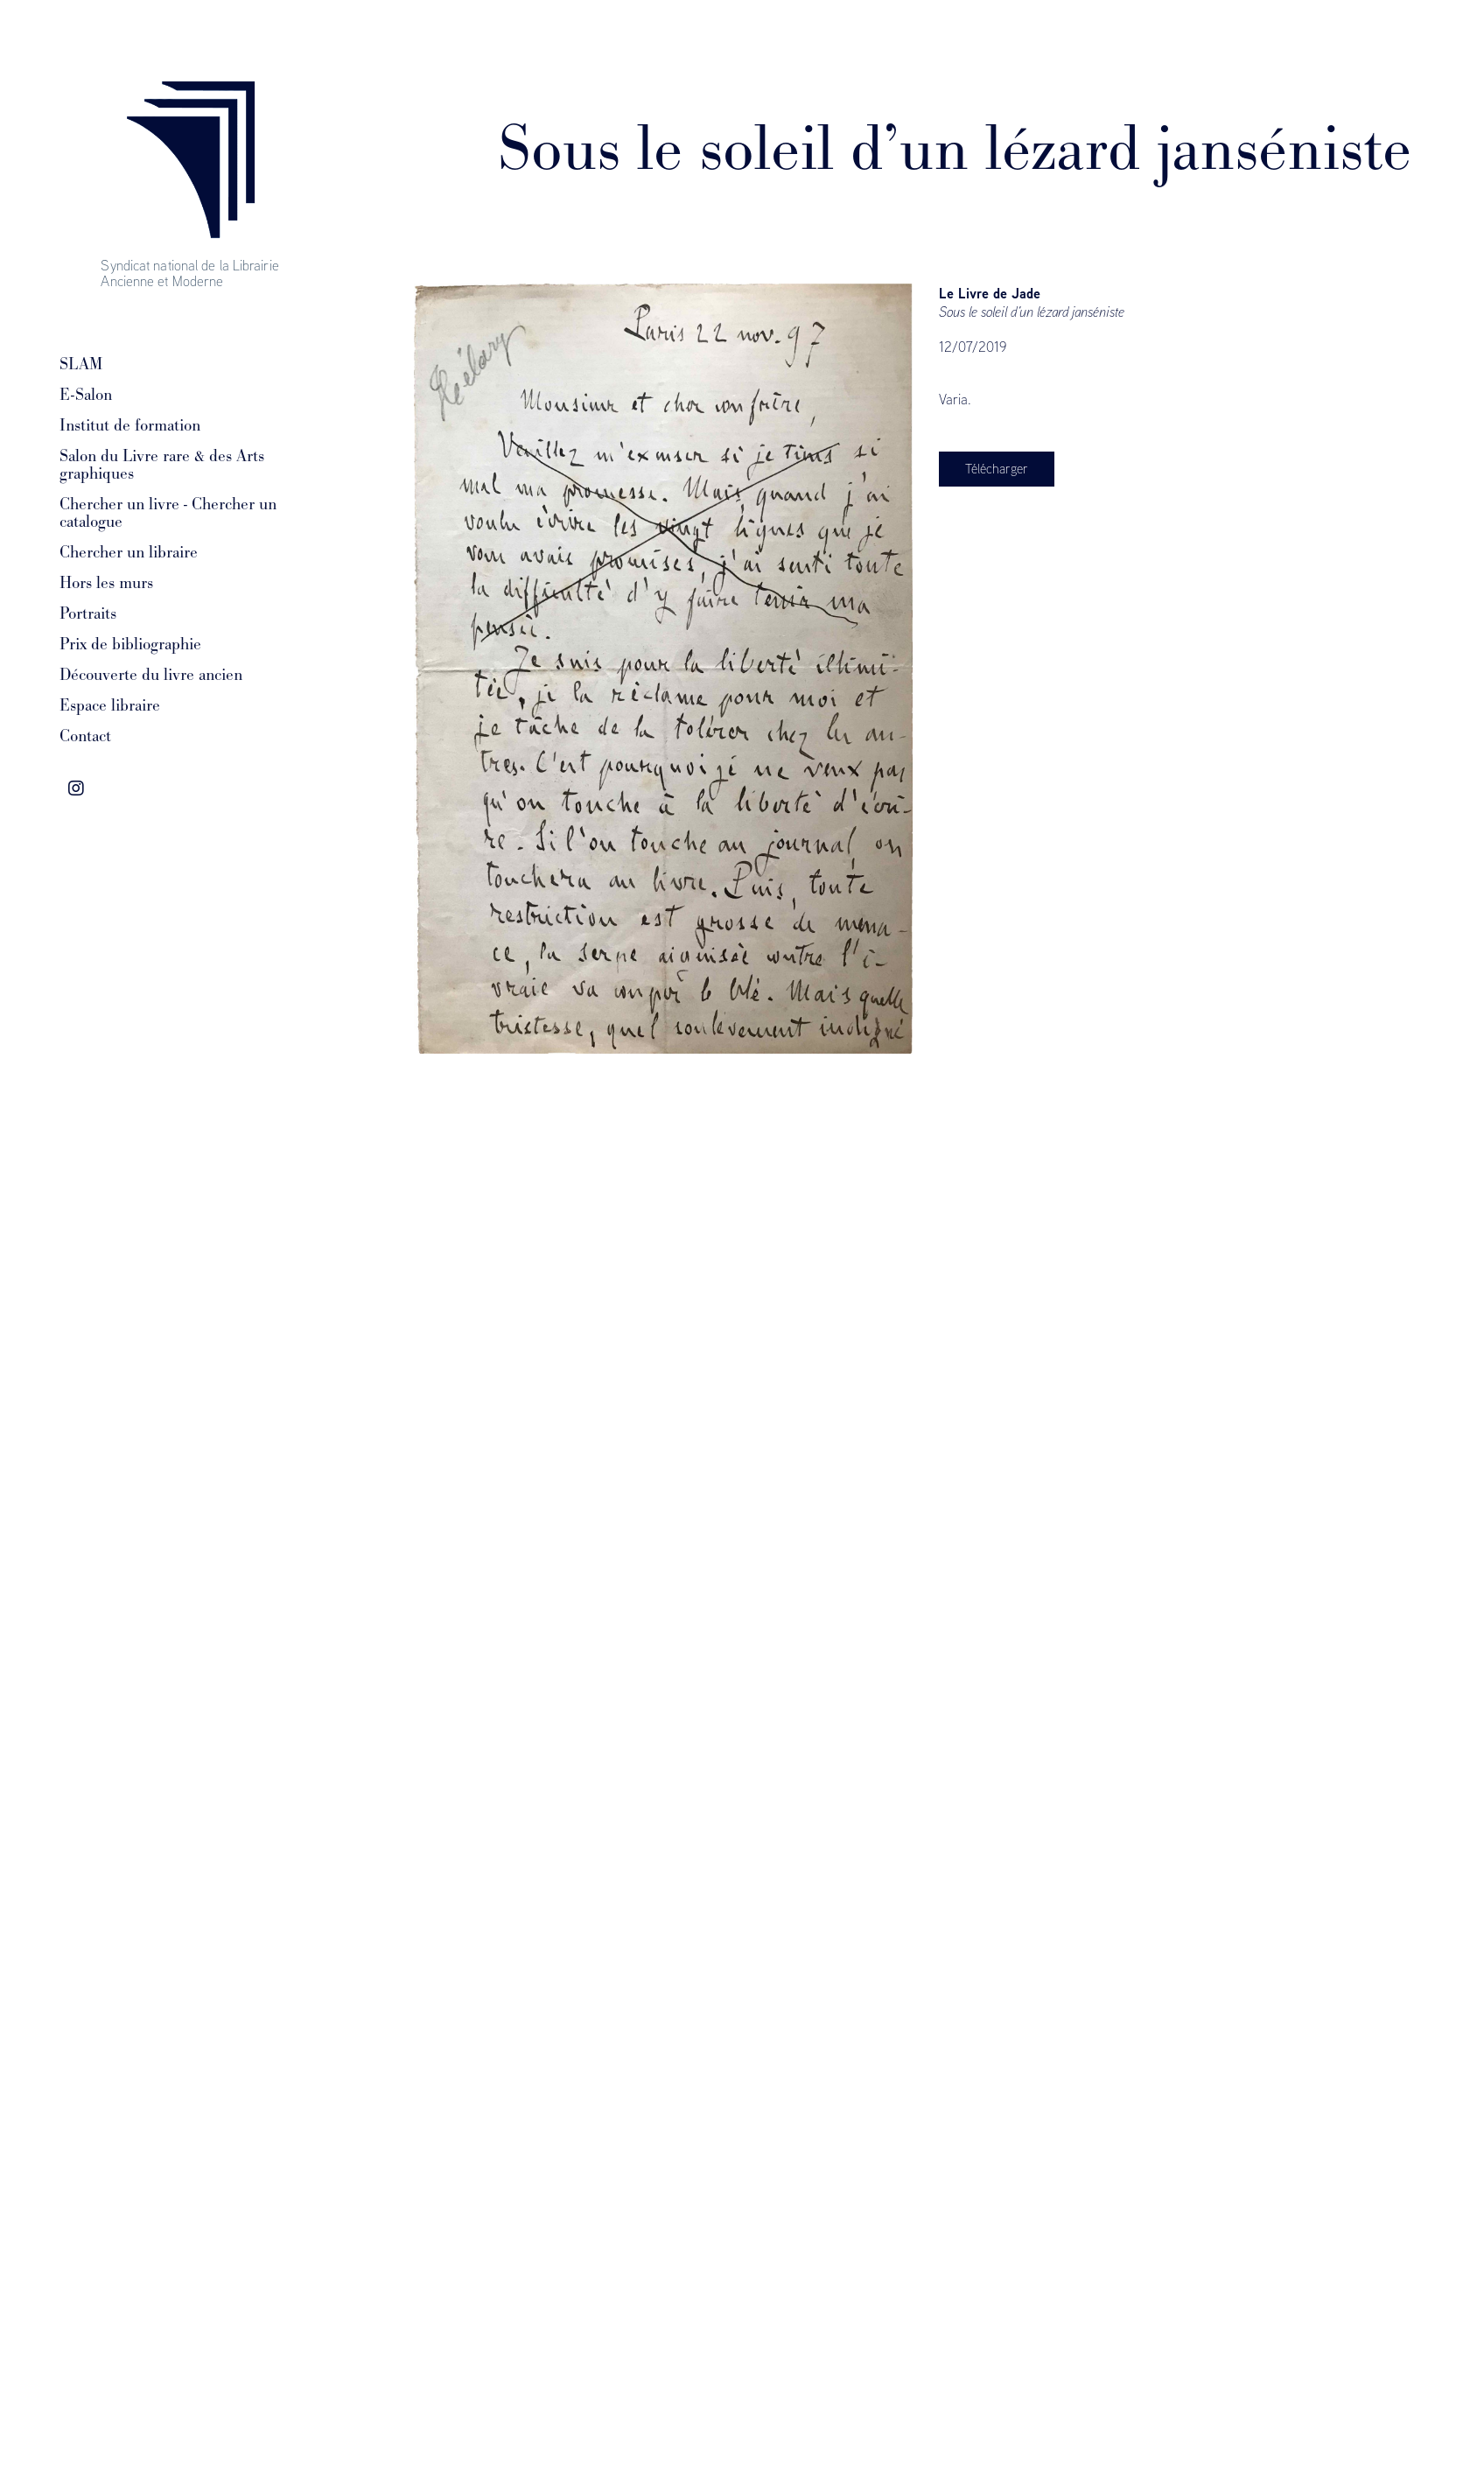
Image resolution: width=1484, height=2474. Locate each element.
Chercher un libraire (129, 552)
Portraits (88, 613)
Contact (85, 735)
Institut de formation (130, 425)
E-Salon (86, 394)
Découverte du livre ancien (151, 674)
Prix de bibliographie (130, 644)
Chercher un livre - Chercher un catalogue (168, 513)
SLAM (81, 364)
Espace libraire (110, 705)
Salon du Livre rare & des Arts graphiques (162, 464)
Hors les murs (106, 582)
